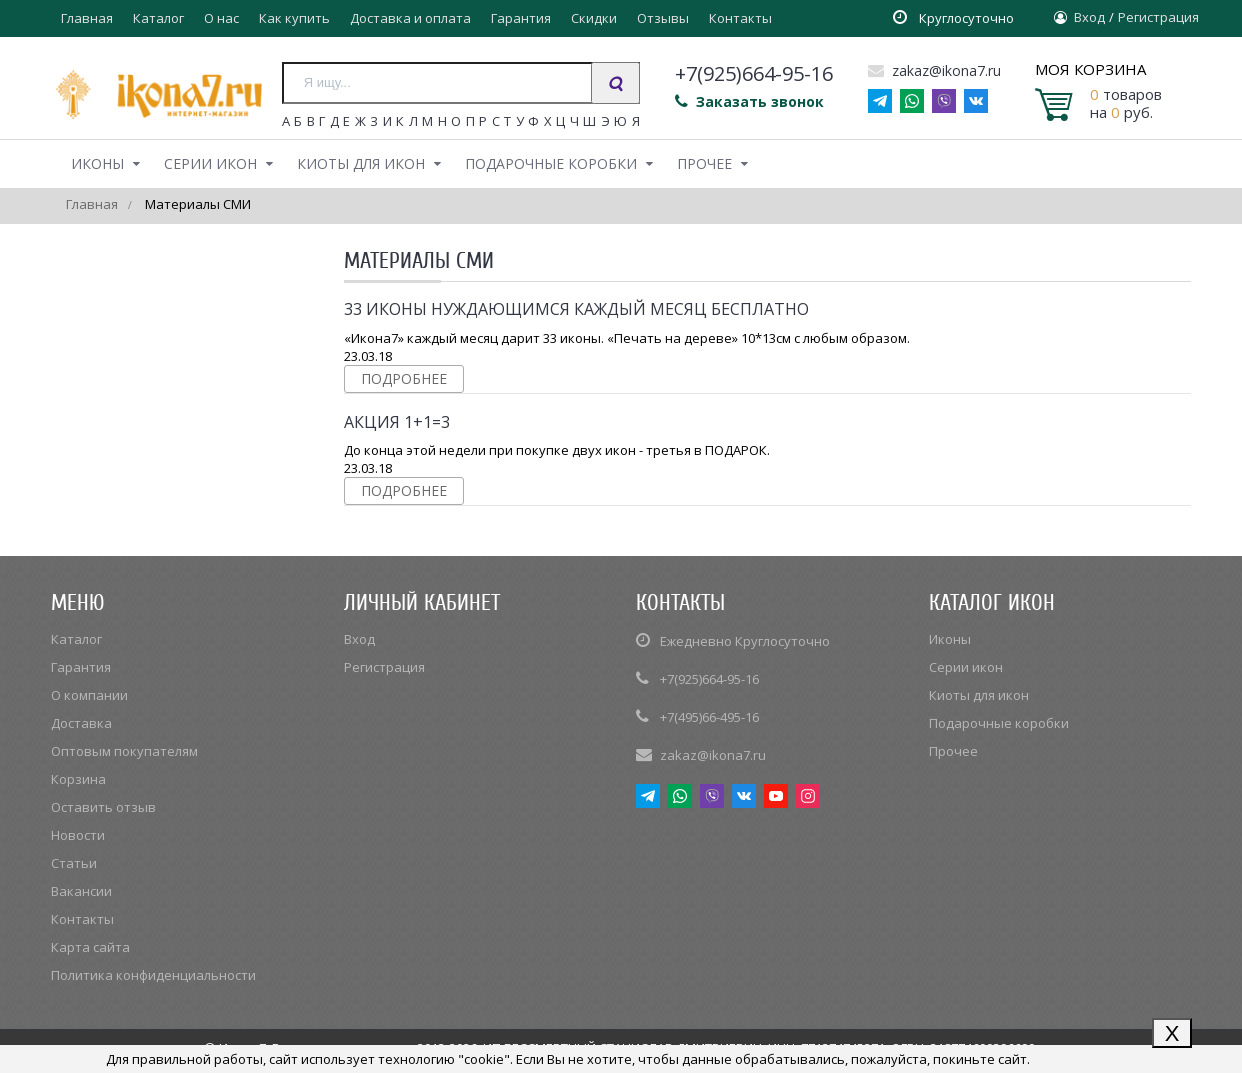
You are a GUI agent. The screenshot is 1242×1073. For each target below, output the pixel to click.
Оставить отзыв (103, 807)
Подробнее (404, 378)
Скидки (594, 18)
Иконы (97, 163)
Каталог (158, 18)
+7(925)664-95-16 (709, 679)
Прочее (704, 163)
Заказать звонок (749, 101)
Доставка (81, 723)
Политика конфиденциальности (153, 975)
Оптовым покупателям (124, 751)
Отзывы (663, 18)
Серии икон (210, 163)
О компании (89, 695)
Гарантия (521, 18)
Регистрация (1158, 17)
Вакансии (81, 891)
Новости (78, 835)
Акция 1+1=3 (397, 422)
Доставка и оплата (410, 18)
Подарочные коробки (551, 163)
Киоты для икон (361, 163)
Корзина (78, 779)
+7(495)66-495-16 (709, 717)
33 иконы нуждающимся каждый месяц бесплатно (576, 309)
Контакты (740, 18)
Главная (87, 18)
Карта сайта (90, 947)
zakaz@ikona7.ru (934, 70)
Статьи (74, 863)
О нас (221, 18)
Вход (1089, 17)
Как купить (294, 18)
